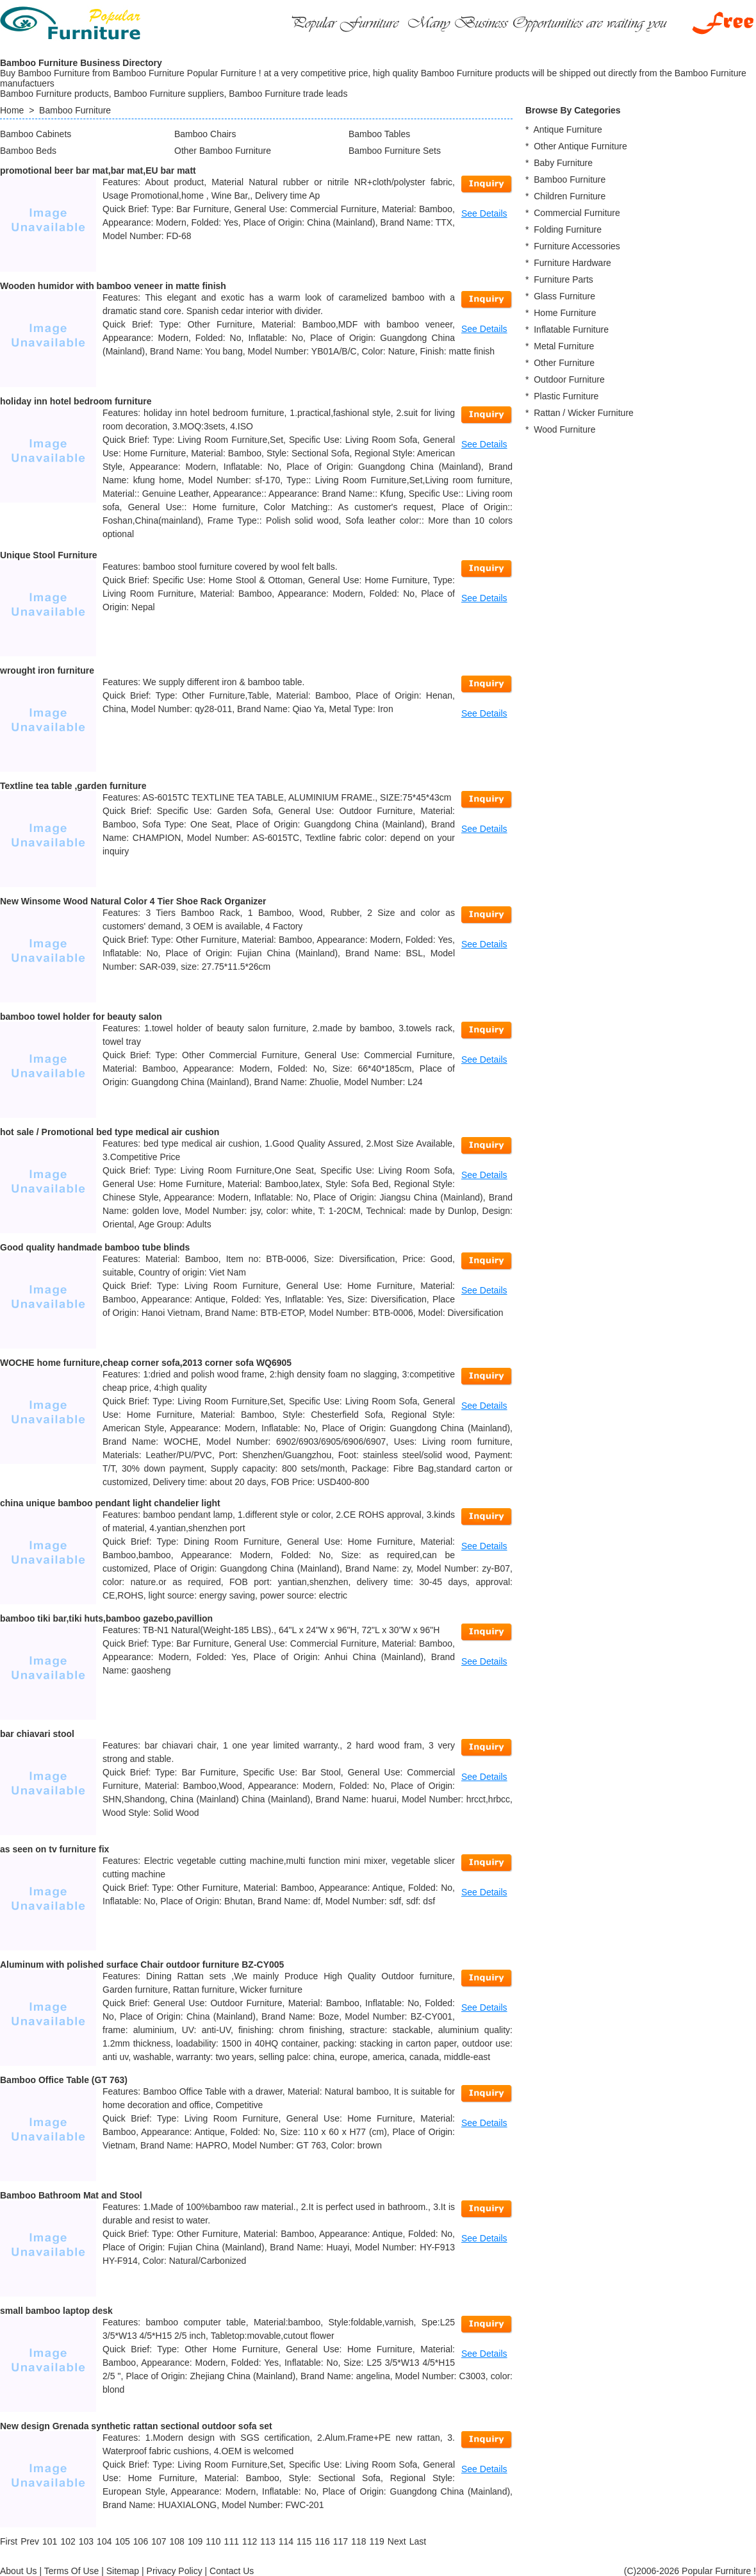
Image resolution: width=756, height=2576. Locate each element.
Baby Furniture (563, 163)
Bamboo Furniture (75, 110)
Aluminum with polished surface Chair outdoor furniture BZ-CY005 (142, 1964)
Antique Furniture (567, 129)
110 (213, 2541)
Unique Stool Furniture (48, 555)
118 (358, 2541)
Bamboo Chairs (205, 134)
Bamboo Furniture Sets (395, 150)
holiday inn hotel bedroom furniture (75, 401)
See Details (484, 213)
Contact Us (232, 2571)
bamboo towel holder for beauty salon (81, 1016)
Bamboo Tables (379, 134)
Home (12, 110)
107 (158, 2541)
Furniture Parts (563, 279)
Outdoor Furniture (569, 379)
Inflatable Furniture (571, 329)
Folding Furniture (568, 229)
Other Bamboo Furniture (222, 150)
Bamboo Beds (28, 150)
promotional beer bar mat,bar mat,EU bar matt (98, 170)
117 (340, 2541)
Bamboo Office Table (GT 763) (63, 2080)
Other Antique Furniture (580, 146)
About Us (18, 2571)
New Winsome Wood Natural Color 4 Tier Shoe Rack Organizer (133, 901)
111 (231, 2541)
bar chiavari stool (37, 1734)
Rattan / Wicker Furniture (584, 413)
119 (376, 2541)
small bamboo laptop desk (56, 2311)
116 (322, 2541)
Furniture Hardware (572, 263)
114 (286, 2541)
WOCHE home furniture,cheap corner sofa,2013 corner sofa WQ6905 (146, 1363)
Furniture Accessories (577, 246)
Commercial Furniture (577, 213)
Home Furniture (565, 313)
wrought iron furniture (47, 670)
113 (267, 2541)
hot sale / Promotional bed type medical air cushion (109, 1132)
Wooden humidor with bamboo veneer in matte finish (113, 286)
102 (67, 2541)
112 (249, 2541)
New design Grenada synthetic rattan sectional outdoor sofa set (136, 2426)
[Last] (417, 2541)
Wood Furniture (564, 429)
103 (86, 2541)
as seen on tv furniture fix (54, 1849)
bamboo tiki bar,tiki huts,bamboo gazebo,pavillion (106, 1618)
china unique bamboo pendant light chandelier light (110, 1503)
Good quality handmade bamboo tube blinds (95, 1247)
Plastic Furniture (566, 396)
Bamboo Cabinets (35, 134)
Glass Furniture (564, 296)
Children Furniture (569, 196)
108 (177, 2541)
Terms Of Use (71, 2571)
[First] (8, 2541)
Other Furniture (564, 363)
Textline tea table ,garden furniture (73, 786)
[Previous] (30, 2541)
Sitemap (122, 2571)
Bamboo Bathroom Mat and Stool (71, 2195)
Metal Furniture (564, 346)
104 (104, 2541)
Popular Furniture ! (719, 2571)
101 (49, 2541)
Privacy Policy (174, 2571)
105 (122, 2541)
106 (140, 2541)
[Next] (397, 2541)
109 (195, 2541)
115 (304, 2541)
